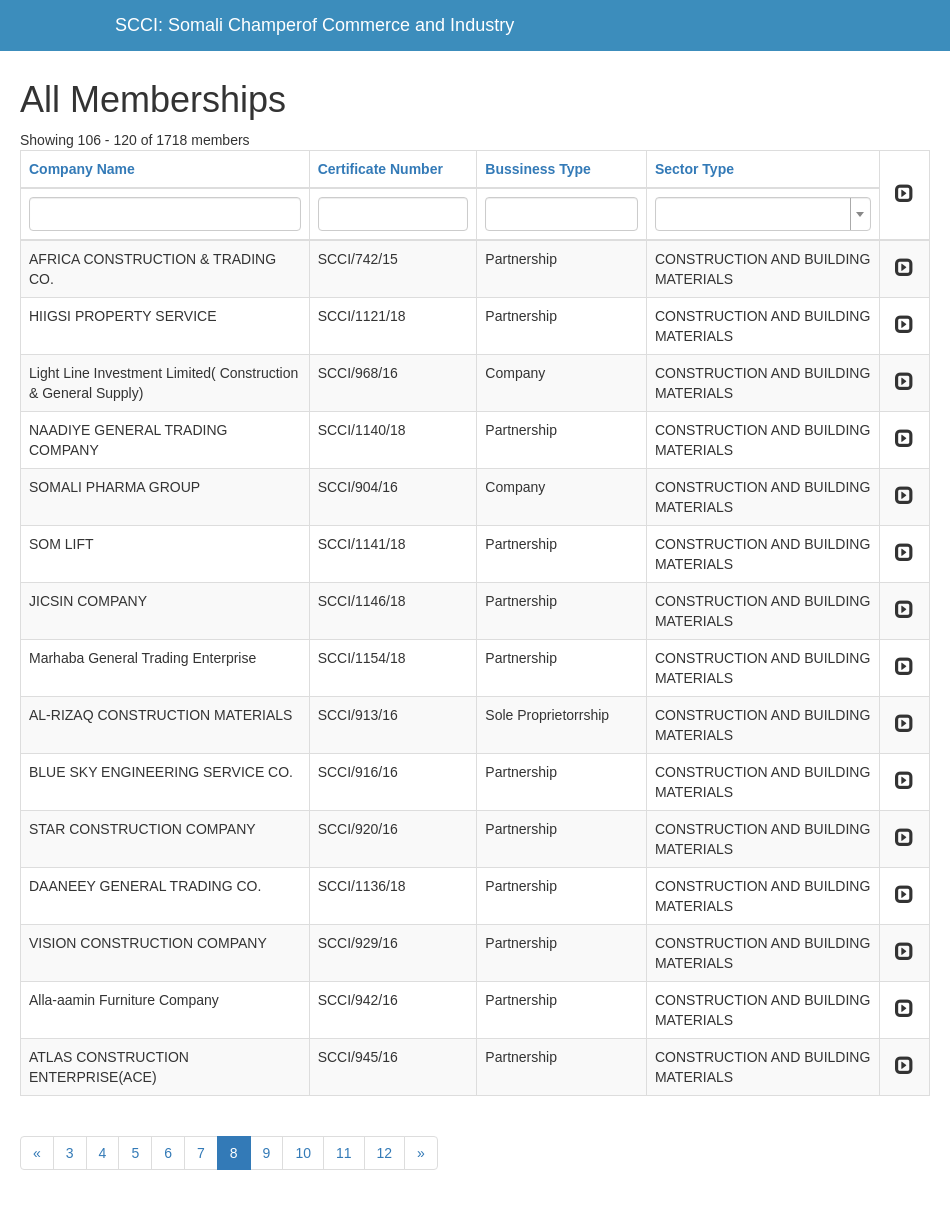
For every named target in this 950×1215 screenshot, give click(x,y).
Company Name (82, 169)
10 (303, 1153)
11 (344, 1153)
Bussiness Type (538, 169)
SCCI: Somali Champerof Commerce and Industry (314, 25)
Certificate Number (380, 169)
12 (385, 1153)
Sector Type (694, 169)
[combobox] (763, 214)
